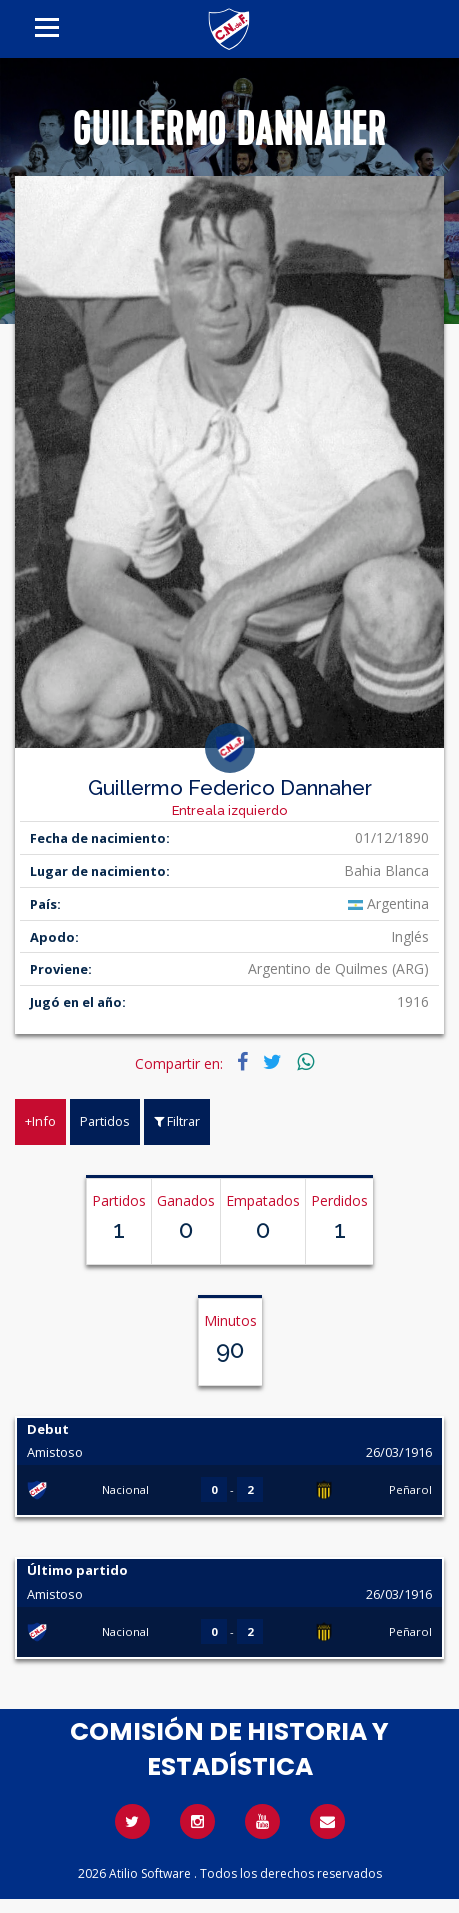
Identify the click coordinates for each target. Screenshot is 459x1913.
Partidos (105, 1121)
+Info (40, 1121)
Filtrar (177, 1121)
